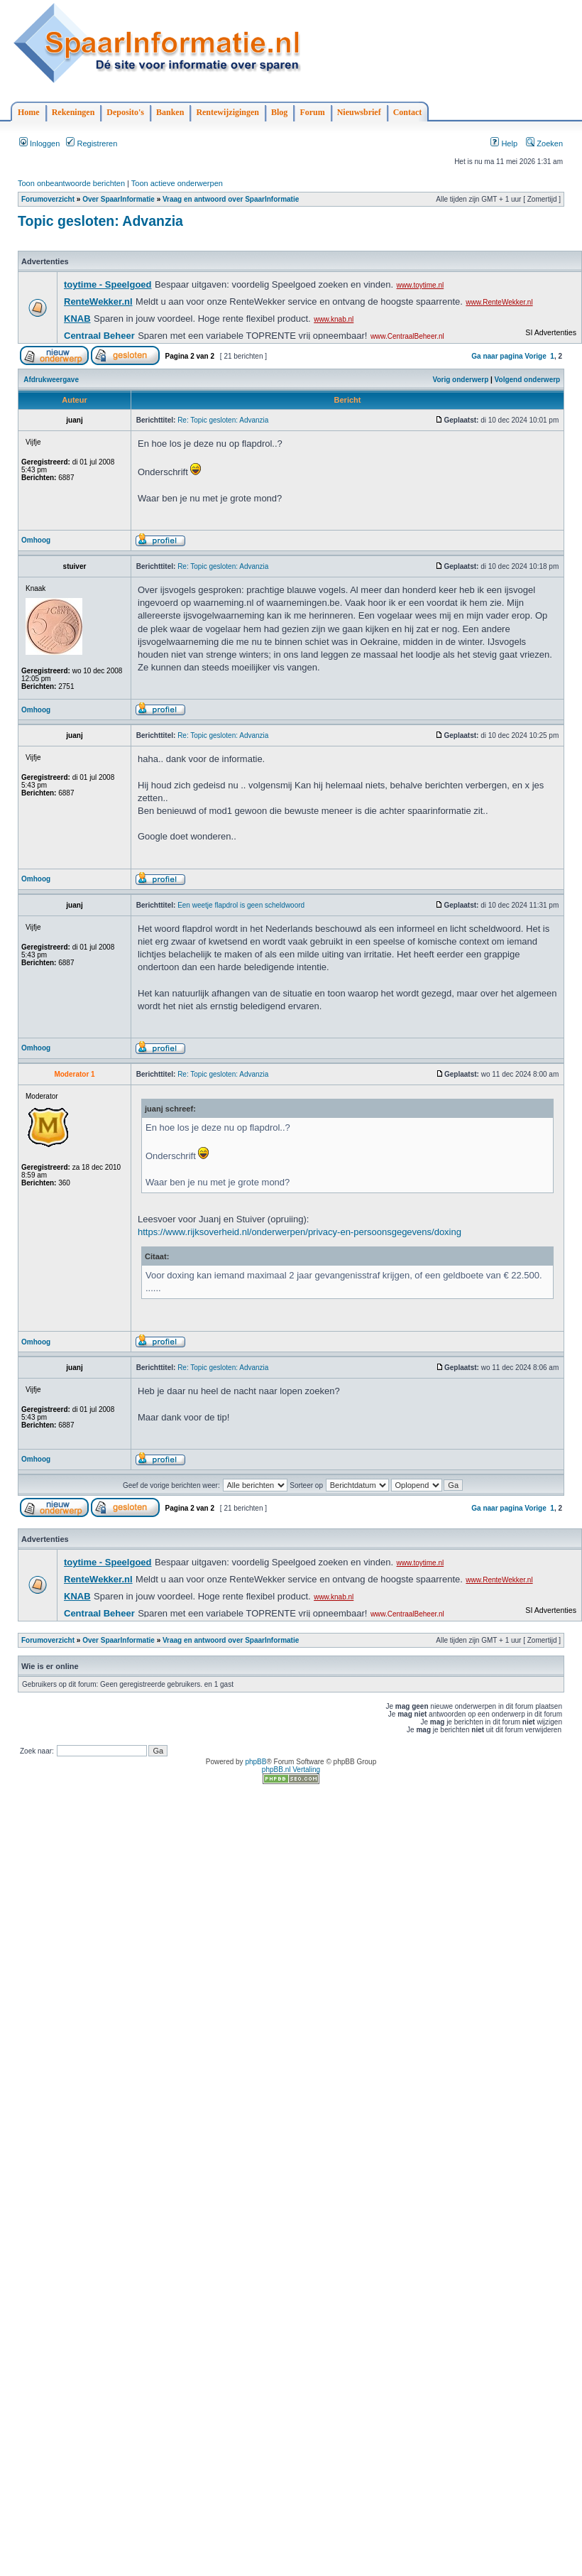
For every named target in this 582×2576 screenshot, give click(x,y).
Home (29, 112)
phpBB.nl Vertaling (291, 1769)
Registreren (91, 143)
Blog (279, 112)
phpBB (255, 1762)
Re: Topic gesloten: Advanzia (222, 420)
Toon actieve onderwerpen (177, 183)
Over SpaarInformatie (118, 199)
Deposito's (125, 112)
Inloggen (39, 143)
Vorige (535, 356)
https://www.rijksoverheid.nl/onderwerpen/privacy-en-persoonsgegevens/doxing (299, 1232)
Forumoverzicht (48, 199)
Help (503, 143)
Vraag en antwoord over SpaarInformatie (231, 199)
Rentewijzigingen (227, 112)
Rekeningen (73, 112)
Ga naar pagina (496, 356)
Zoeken (544, 143)
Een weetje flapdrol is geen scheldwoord (240, 905)
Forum (312, 112)
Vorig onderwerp (461, 380)
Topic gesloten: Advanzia (100, 221)
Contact (407, 112)
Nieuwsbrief (359, 112)
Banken (170, 112)
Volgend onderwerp (528, 380)
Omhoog (35, 540)
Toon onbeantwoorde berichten (71, 183)
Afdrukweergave (51, 380)
